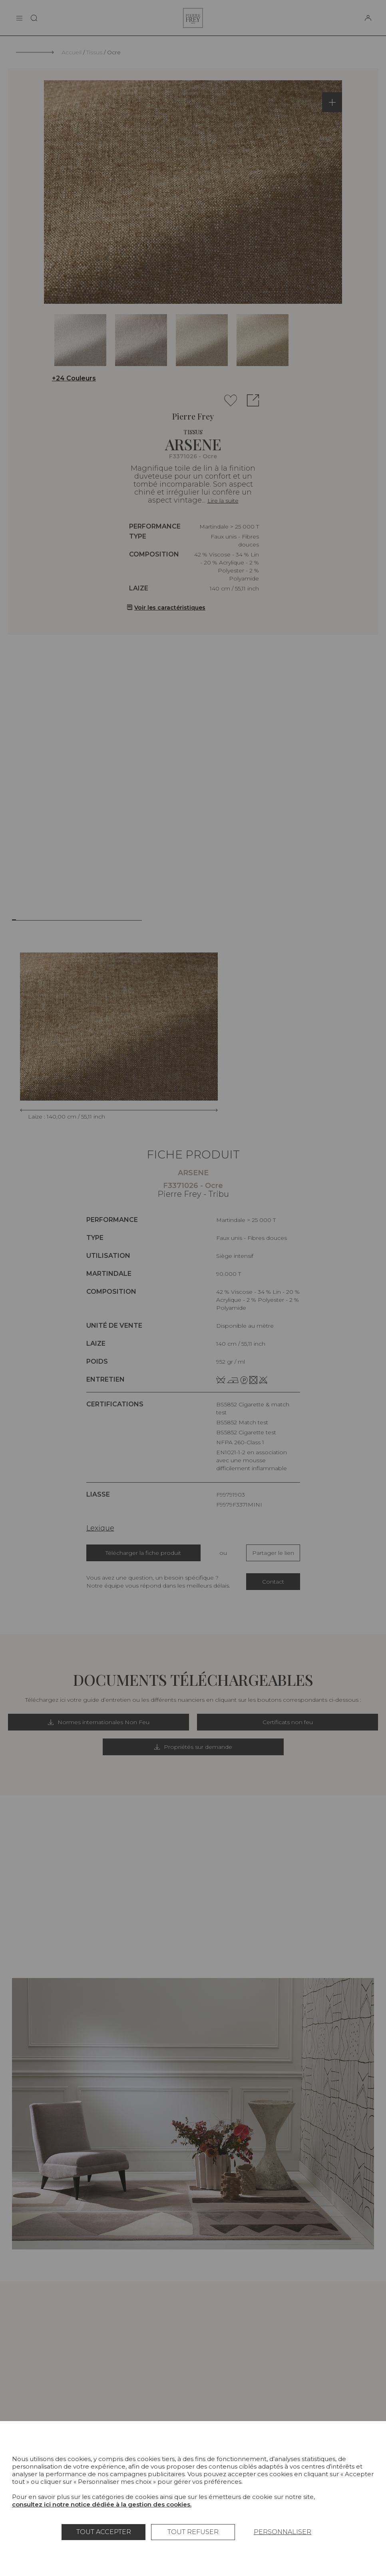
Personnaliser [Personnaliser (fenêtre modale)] (282, 2532)
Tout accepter (103, 2532)
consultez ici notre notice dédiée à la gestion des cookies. (101, 2504)
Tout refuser (193, 2532)
